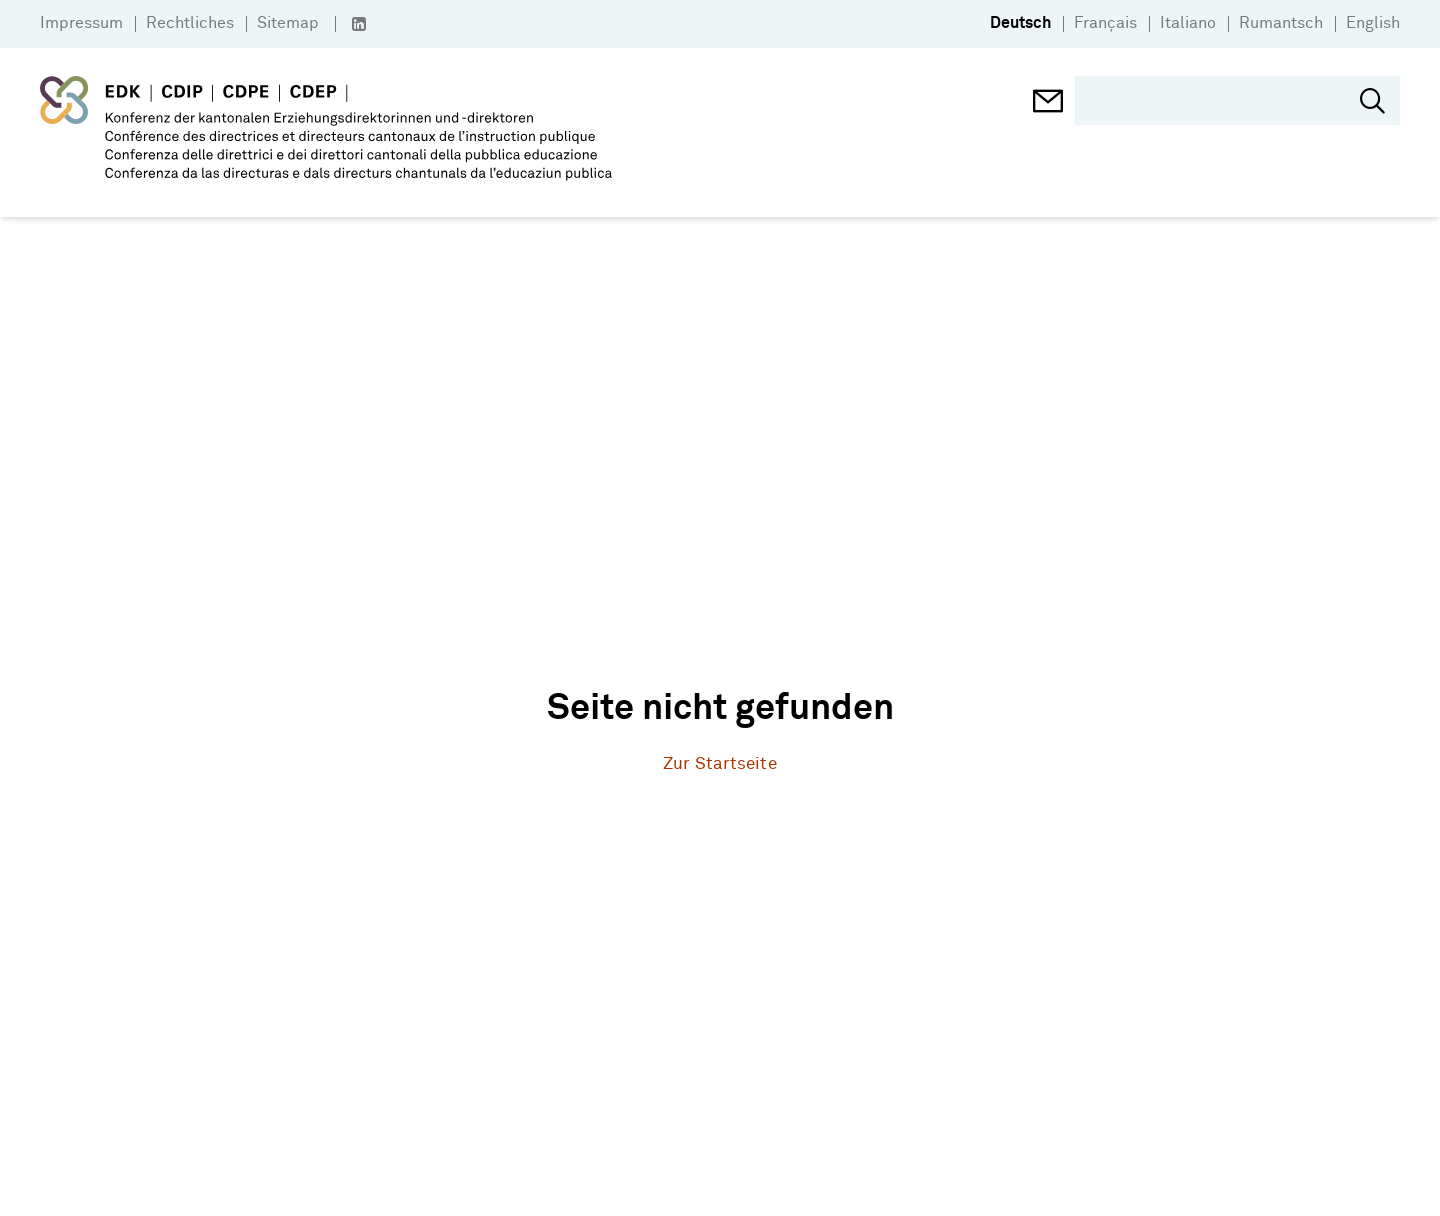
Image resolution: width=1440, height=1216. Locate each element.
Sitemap (288, 23)
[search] (1222, 100)
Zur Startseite (719, 764)
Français (1105, 23)
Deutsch (1020, 23)
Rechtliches (190, 23)
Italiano (1188, 23)
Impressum (81, 23)
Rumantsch (1281, 23)
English (1373, 23)
